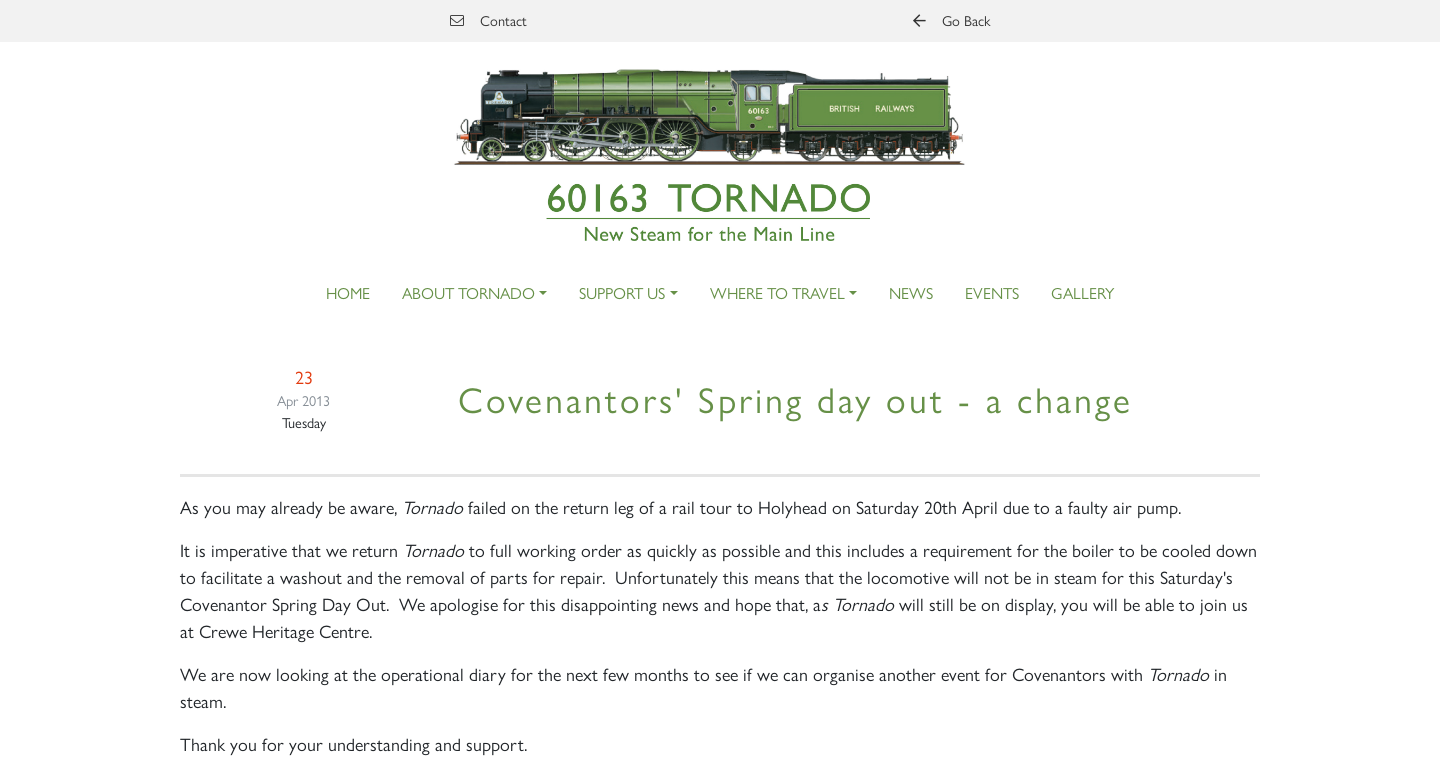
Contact (488, 20)
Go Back (951, 20)
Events (992, 292)
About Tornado (468, 292)
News (911, 292)
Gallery (1082, 292)
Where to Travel (777, 292)
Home (348, 292)
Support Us (622, 292)
